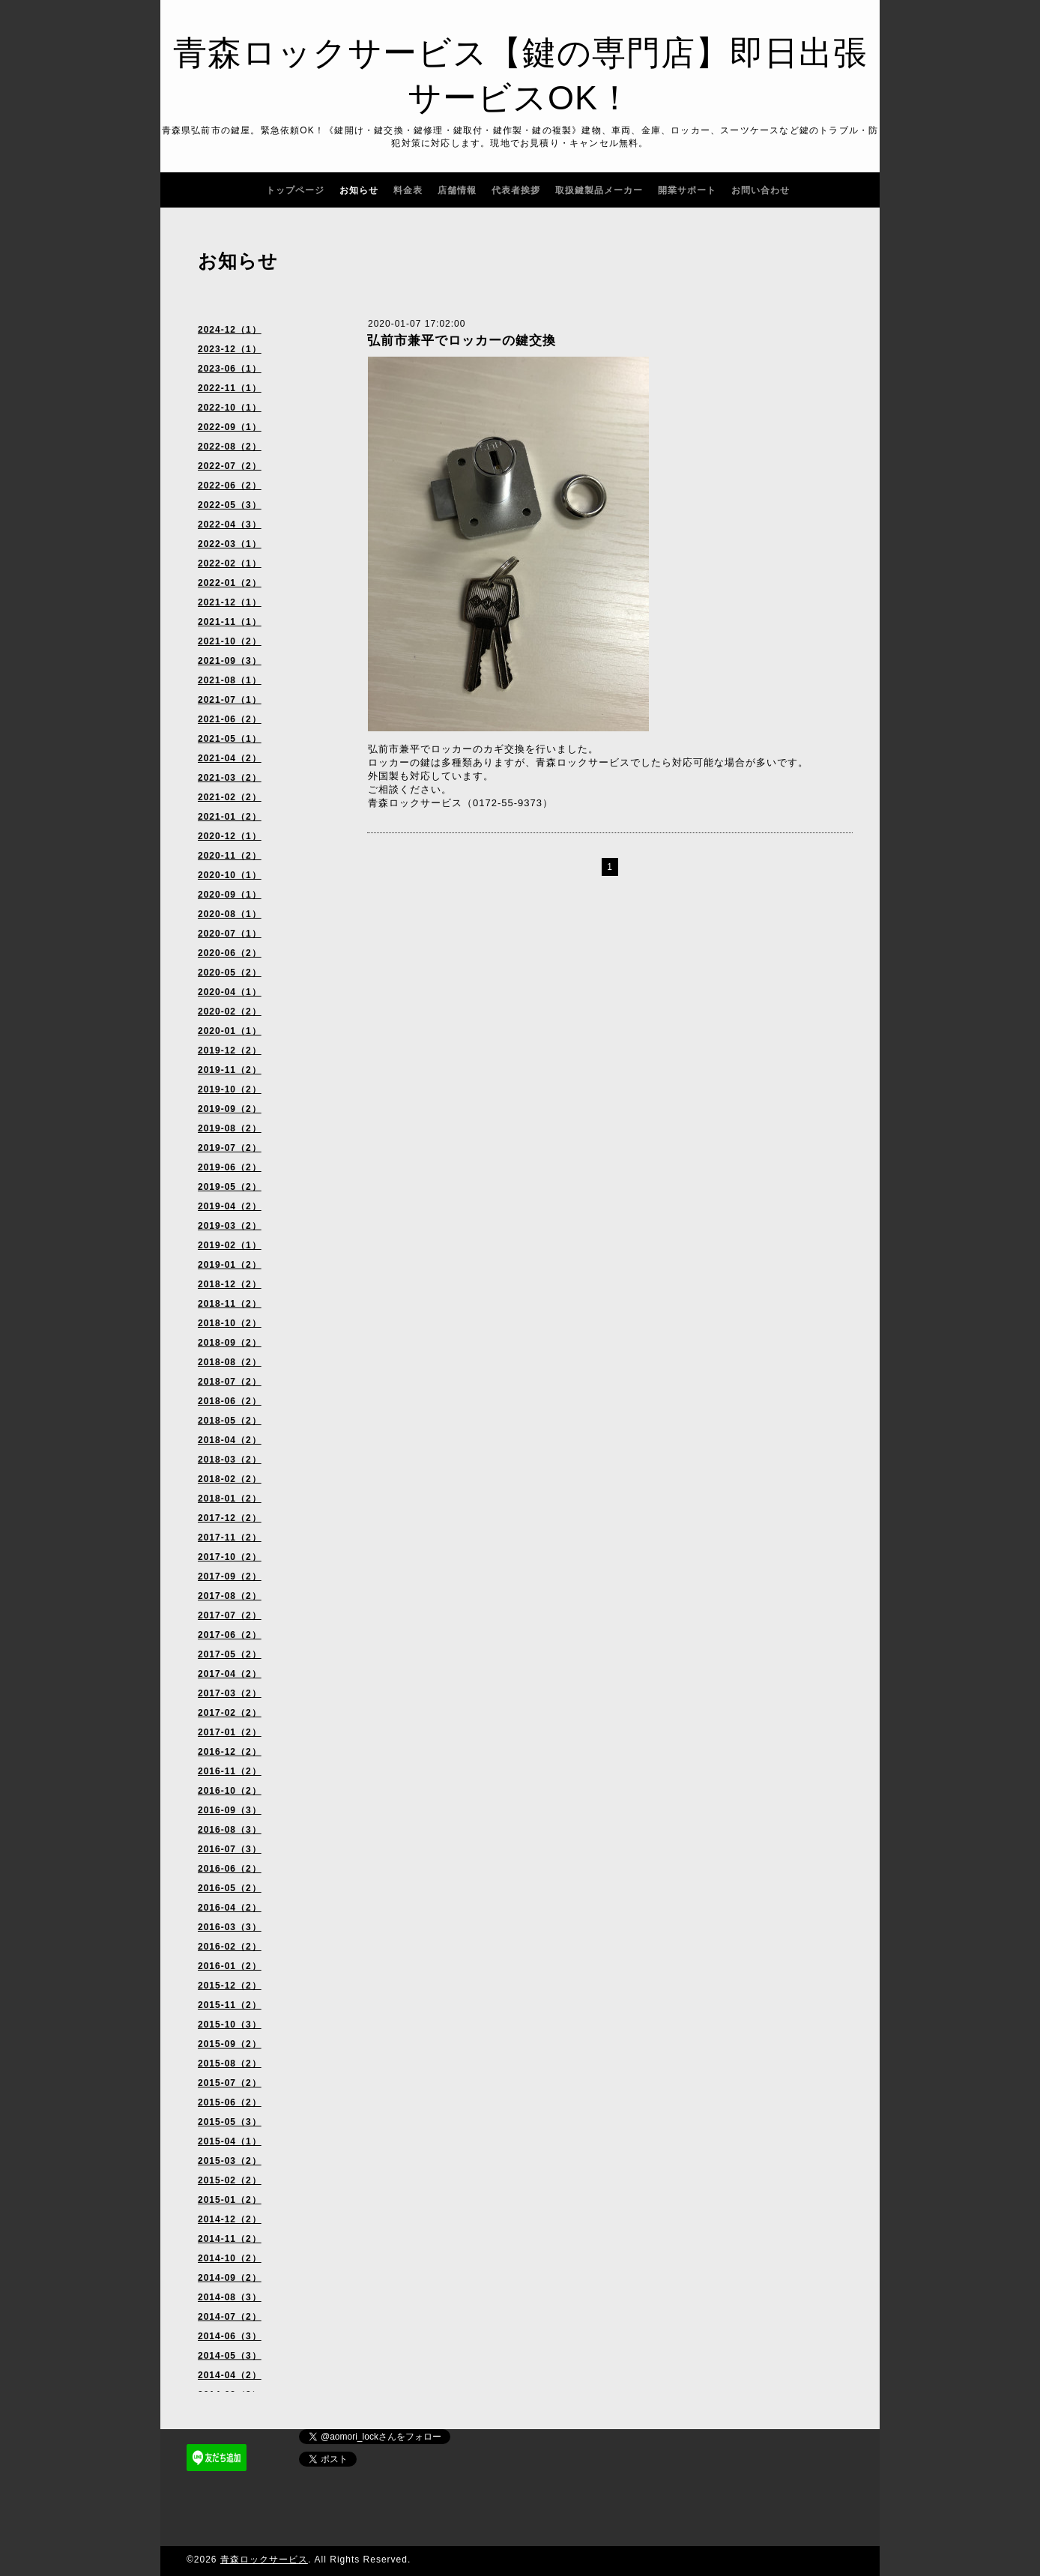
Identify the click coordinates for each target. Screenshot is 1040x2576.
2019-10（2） (229, 1089)
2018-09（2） (229, 1342)
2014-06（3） (229, 2336)
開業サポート (687, 190)
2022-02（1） (229, 563)
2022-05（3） (229, 505)
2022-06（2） (229, 485)
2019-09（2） (229, 1109)
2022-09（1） (229, 427)
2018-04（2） (229, 1440)
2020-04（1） (229, 992)
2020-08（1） (229, 914)
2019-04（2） (229, 1206)
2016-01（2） (229, 1966)
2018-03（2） (229, 1459)
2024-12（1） (229, 329)
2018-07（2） (229, 1381)
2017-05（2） (229, 1654)
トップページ (295, 190)
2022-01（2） (229, 583)
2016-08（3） (229, 1829)
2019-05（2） (229, 1187)
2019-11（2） (229, 1070)
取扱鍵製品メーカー (599, 190)
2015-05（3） (229, 2122)
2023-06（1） (229, 368)
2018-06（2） (229, 1401)
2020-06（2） (229, 953)
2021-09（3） (229, 661)
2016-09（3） (229, 1810)
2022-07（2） (229, 466)
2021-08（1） (229, 680)
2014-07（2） (229, 2317)
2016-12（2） (229, 1752)
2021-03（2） (229, 778)
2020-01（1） (229, 1031)
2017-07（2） (229, 1615)
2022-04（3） (229, 524)
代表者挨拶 (516, 190)
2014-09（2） (229, 2278)
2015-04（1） (229, 2141)
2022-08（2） (229, 446)
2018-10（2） (229, 1323)
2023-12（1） (229, 349)
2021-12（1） (229, 602)
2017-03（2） (229, 1693)
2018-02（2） (229, 1479)
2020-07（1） (229, 933)
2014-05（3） (229, 2355)
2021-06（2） (229, 719)
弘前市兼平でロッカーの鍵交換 (461, 340)
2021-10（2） (229, 641)
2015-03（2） (229, 2161)
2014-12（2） (229, 2219)
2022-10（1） (229, 407)
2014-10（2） (229, 2258)
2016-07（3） (229, 1849)
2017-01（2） (229, 1732)
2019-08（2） (229, 1128)
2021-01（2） (229, 816)
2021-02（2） (229, 797)
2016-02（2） (229, 1946)
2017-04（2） (229, 1674)
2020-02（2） (229, 1011)
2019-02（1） (229, 1245)
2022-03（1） (229, 544)
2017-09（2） (229, 1576)
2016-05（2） (229, 1888)
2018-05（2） (229, 1420)
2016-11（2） (229, 1771)
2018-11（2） (229, 1303)
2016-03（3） (229, 1927)
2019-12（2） (229, 1050)
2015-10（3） (229, 2024)
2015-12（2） (229, 1985)
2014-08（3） (229, 2297)
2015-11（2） (229, 2005)
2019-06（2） (229, 1167)
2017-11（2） (229, 1537)
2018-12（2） (229, 1284)
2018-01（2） (229, 1498)
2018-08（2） (229, 1362)
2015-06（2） (229, 2102)
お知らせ (358, 190)
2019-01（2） (229, 1265)
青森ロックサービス (264, 2559)
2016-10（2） (229, 1791)
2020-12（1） (229, 836)
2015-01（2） (229, 2200)
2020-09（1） (229, 894)
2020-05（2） (229, 972)
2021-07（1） (229, 700)
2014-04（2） (229, 2375)
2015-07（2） (229, 2083)
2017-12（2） (229, 1518)
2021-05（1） (229, 739)
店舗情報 (457, 190)
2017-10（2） (229, 1557)
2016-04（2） (229, 1907)
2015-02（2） (229, 2180)
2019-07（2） (229, 1148)
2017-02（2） (229, 1713)
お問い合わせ (760, 190)
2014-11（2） (229, 2239)
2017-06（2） (229, 1635)
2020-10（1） (229, 875)
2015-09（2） (229, 2044)
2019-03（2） (229, 1226)
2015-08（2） (229, 2063)
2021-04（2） (229, 758)
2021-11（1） (229, 622)
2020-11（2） (229, 855)
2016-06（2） (229, 1868)
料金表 (408, 190)
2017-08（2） (229, 1596)
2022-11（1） (229, 388)
